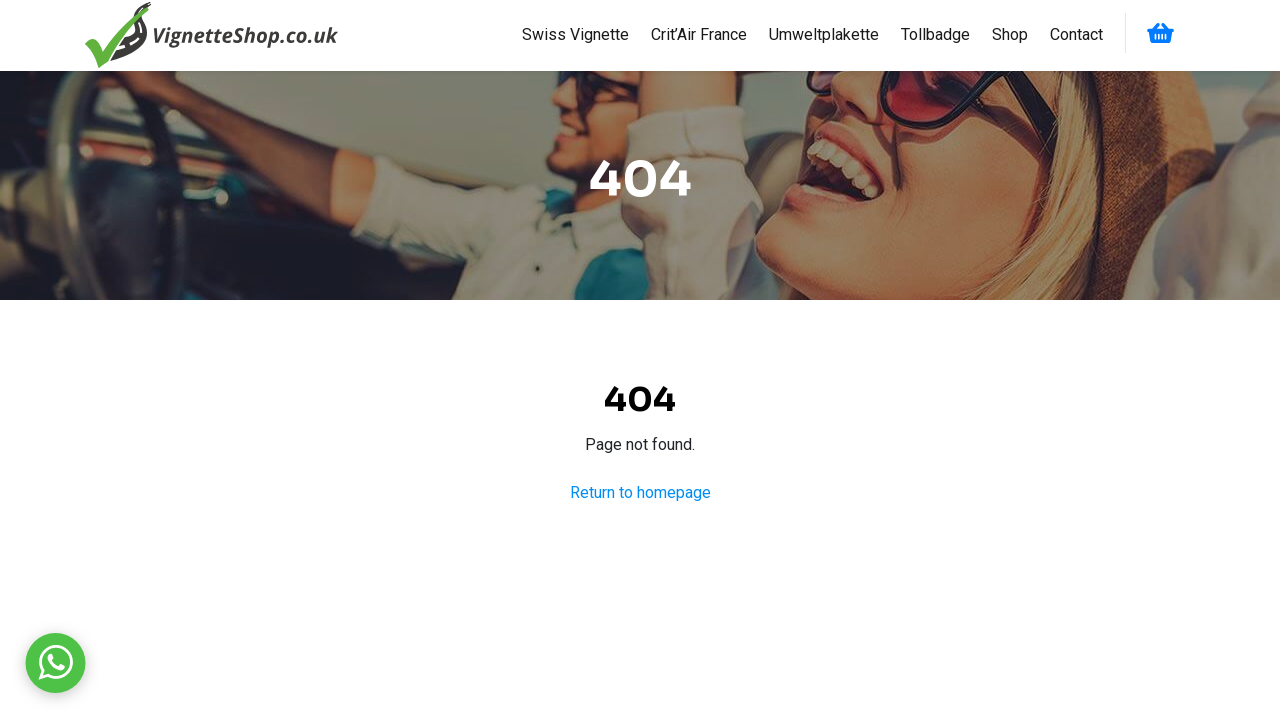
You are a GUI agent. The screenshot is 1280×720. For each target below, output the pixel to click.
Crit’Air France (699, 34)
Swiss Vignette (575, 34)
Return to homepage (640, 492)
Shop (1010, 34)
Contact (1076, 34)
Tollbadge (935, 34)
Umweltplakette (824, 34)
